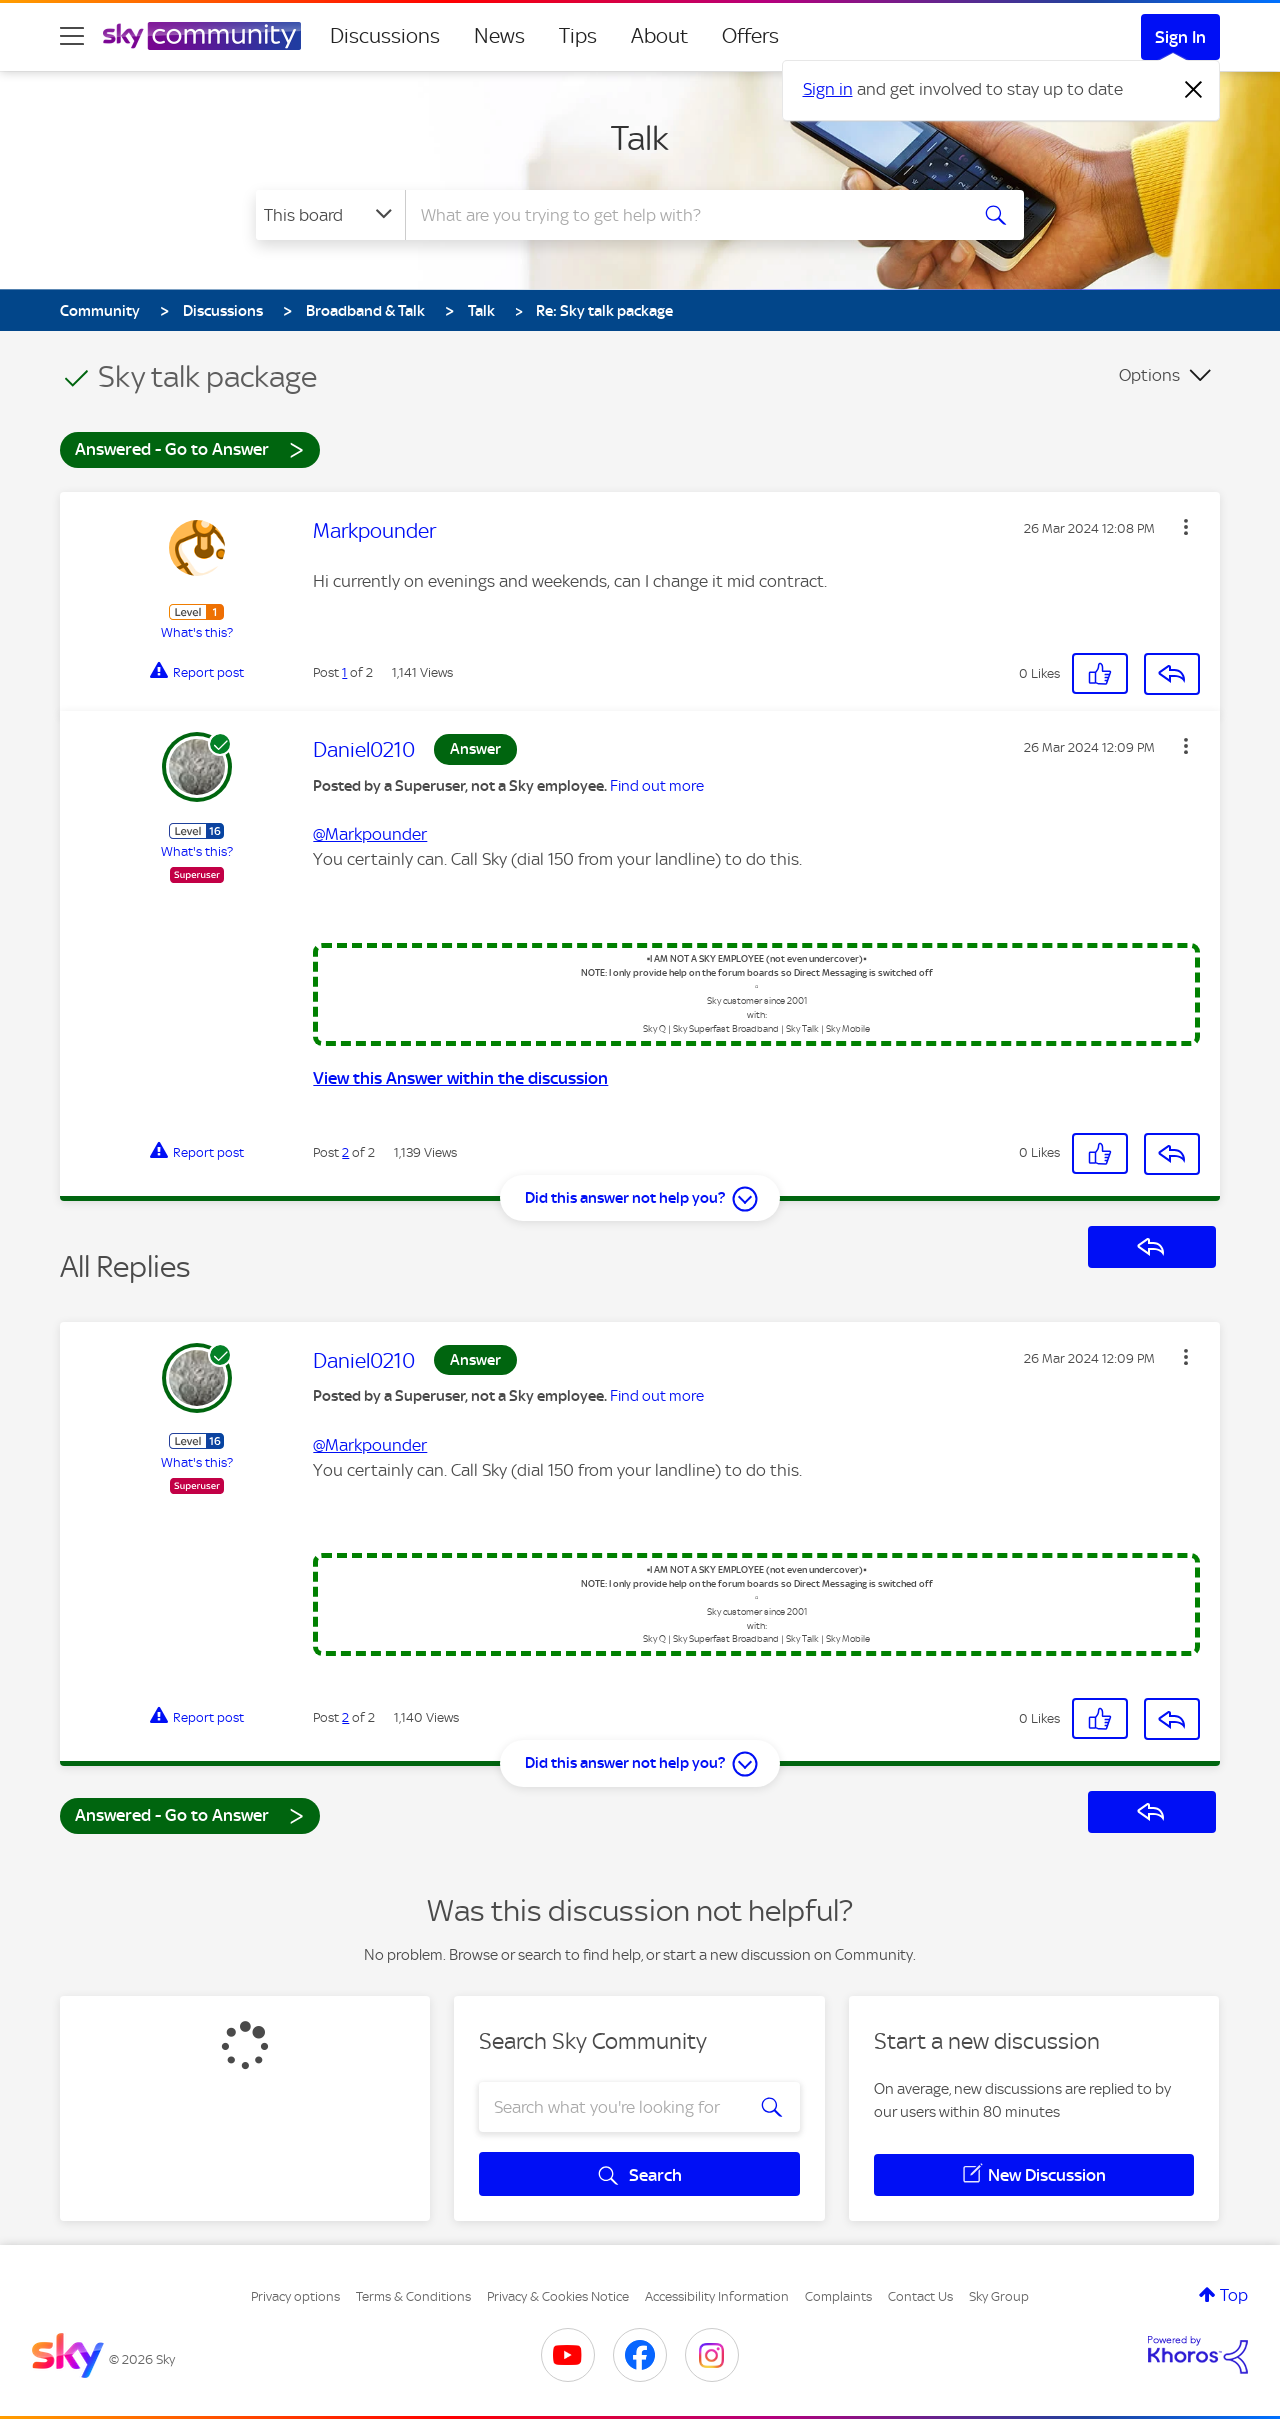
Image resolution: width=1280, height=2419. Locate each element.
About (659, 36)
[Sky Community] (202, 36)
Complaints (838, 2296)
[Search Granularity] (330, 215)
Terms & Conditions (413, 2296)
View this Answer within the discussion (460, 1078)
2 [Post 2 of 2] (345, 1152)
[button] (1186, 527)
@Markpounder (370, 834)
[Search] (684, 215)
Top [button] (1234, 2295)
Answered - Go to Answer (190, 448)
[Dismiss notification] (1194, 90)
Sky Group (999, 2296)
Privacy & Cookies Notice (558, 2296)
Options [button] (1149, 375)
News (499, 36)
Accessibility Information (717, 2296)
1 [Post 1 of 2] (344, 672)
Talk (640, 138)
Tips (578, 36)
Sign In (1180, 37)
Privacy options (295, 2296)
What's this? (197, 632)
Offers (750, 36)
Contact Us (920, 2296)
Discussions (385, 36)
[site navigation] (72, 36)
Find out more (657, 786)
